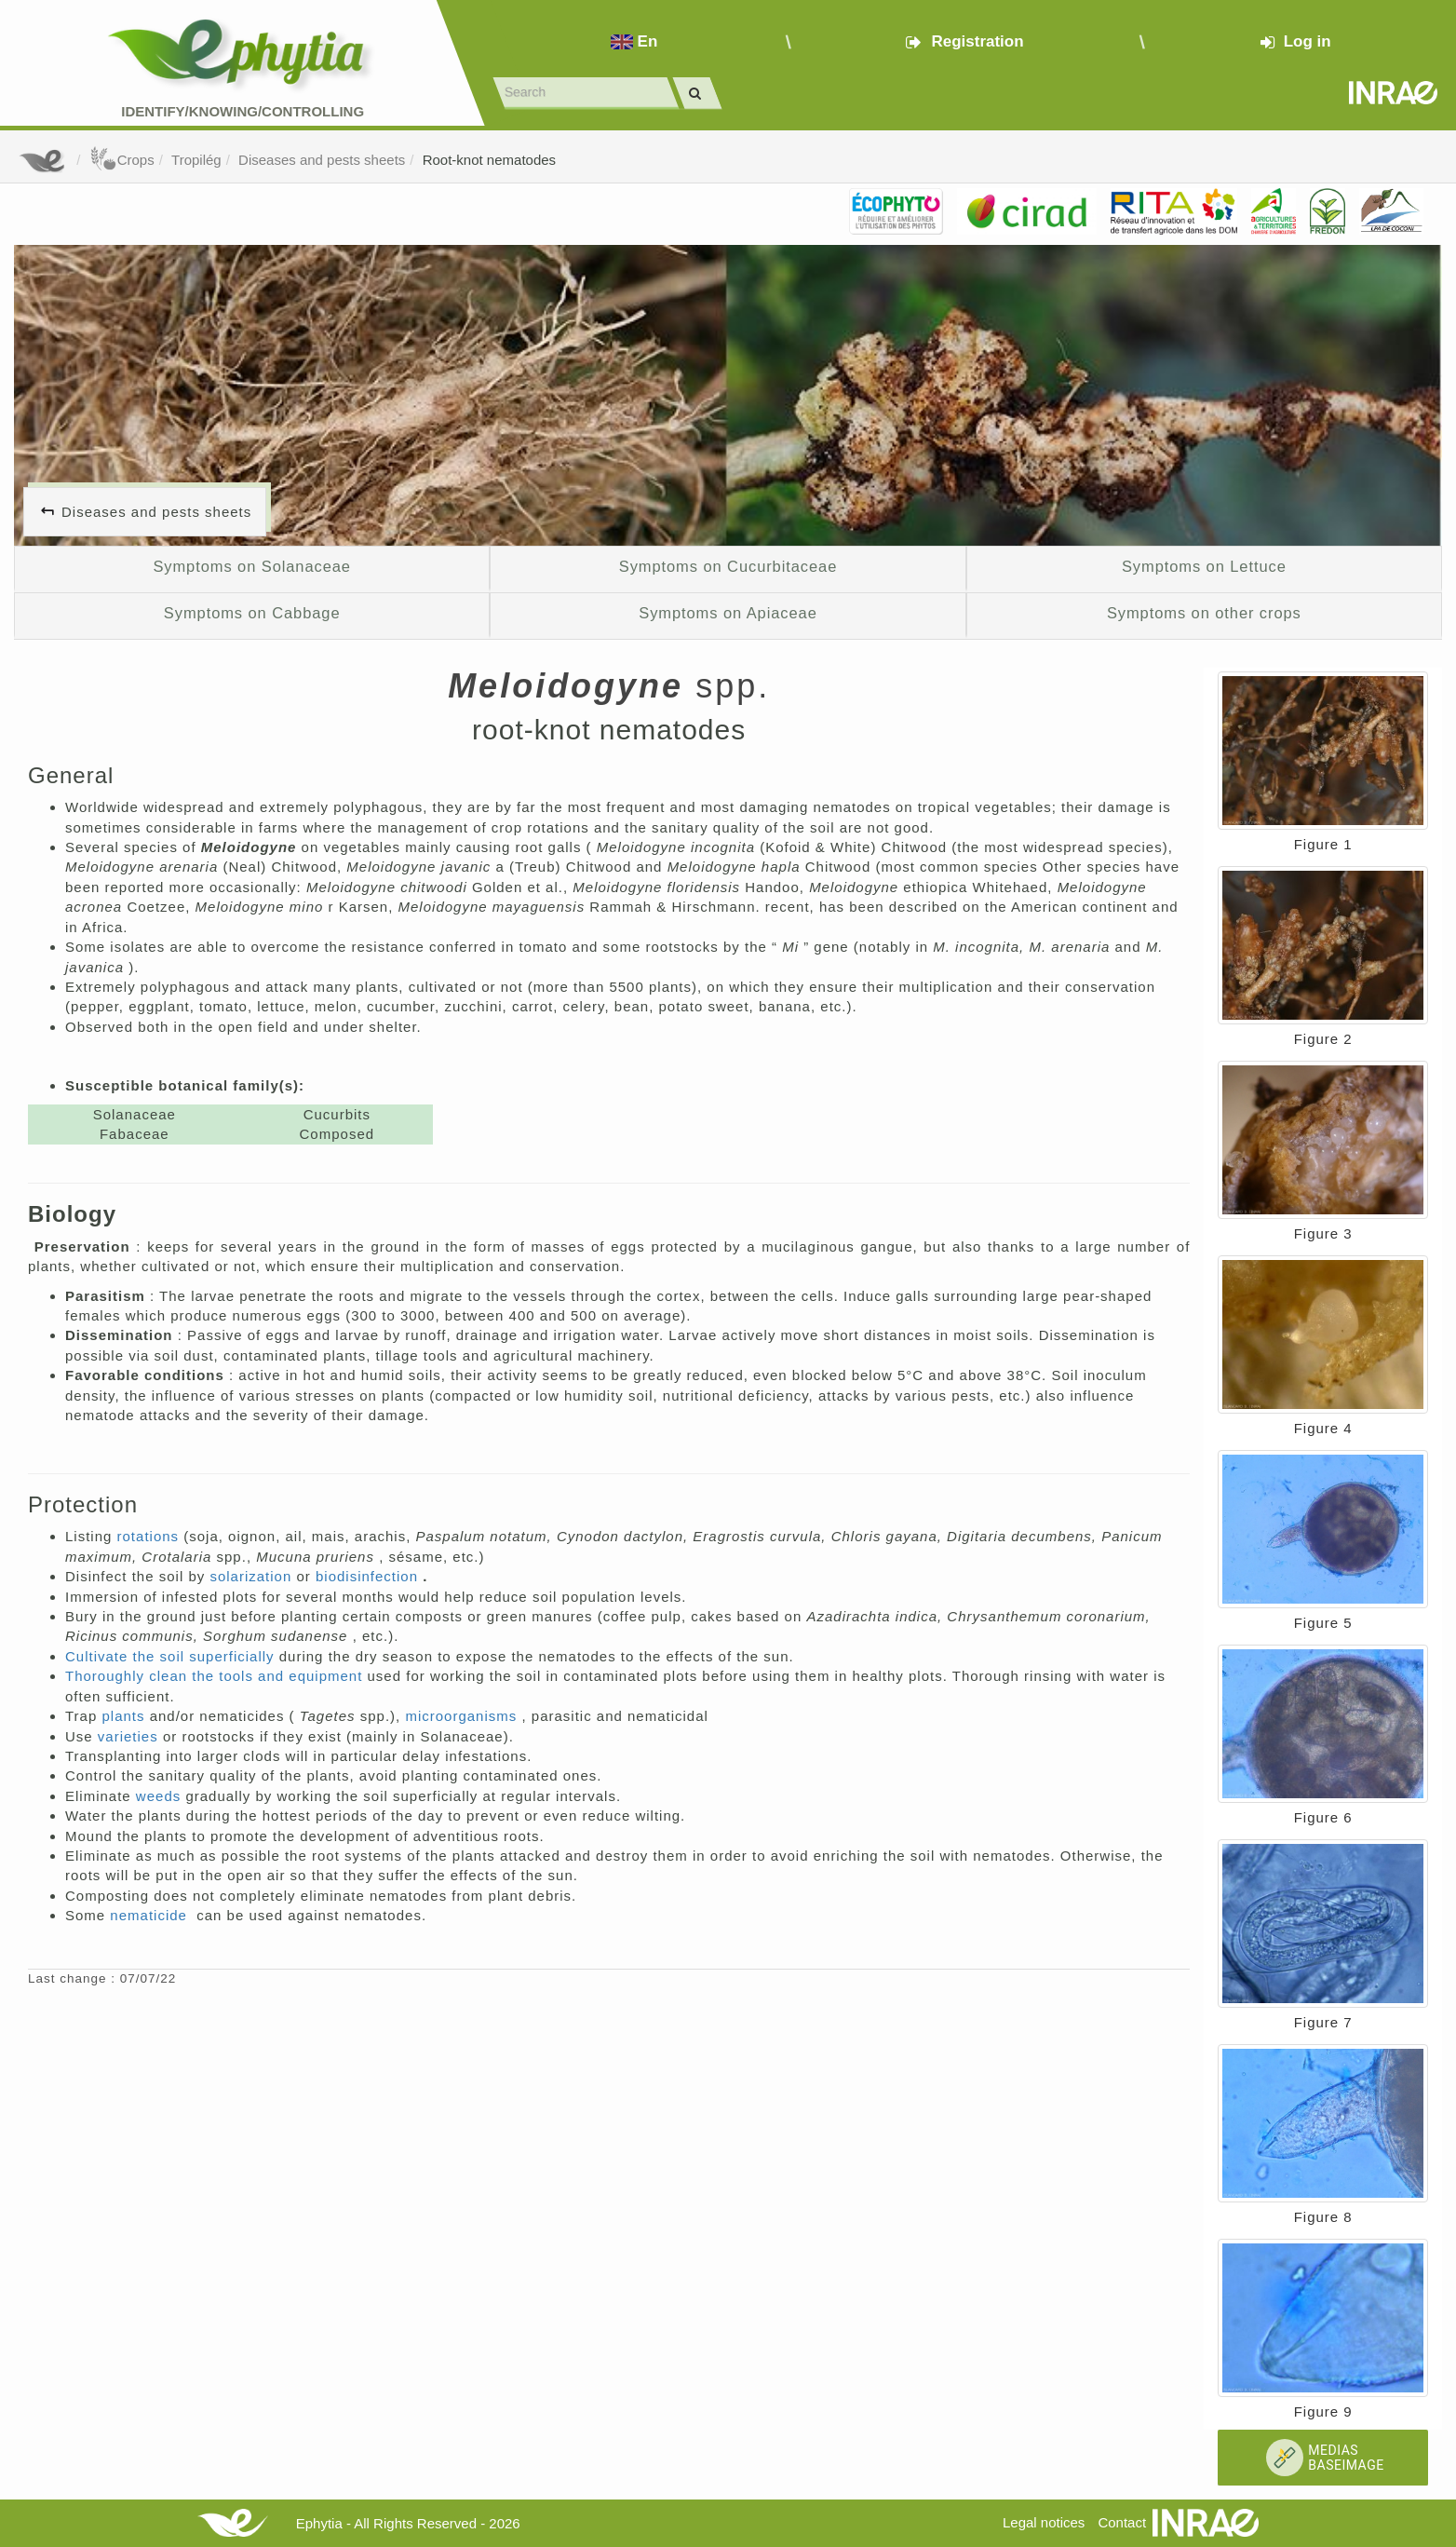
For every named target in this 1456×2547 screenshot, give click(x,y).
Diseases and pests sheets (321, 160)
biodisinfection (369, 1576)
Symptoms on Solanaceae (252, 566)
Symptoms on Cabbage (252, 612)
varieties (130, 1736)
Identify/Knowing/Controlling (242, 111)
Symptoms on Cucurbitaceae (728, 566)
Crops (122, 160)
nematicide (151, 1915)
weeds (161, 1796)
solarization (252, 1576)
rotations (150, 1536)
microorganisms (463, 1716)
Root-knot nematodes (489, 160)
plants (125, 1716)
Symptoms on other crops (1204, 612)
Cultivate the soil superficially (172, 1656)
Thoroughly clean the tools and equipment (216, 1676)
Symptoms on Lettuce (1204, 566)
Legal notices (1044, 2522)
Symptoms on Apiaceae (728, 612)
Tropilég (196, 160)
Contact (1122, 2522)
